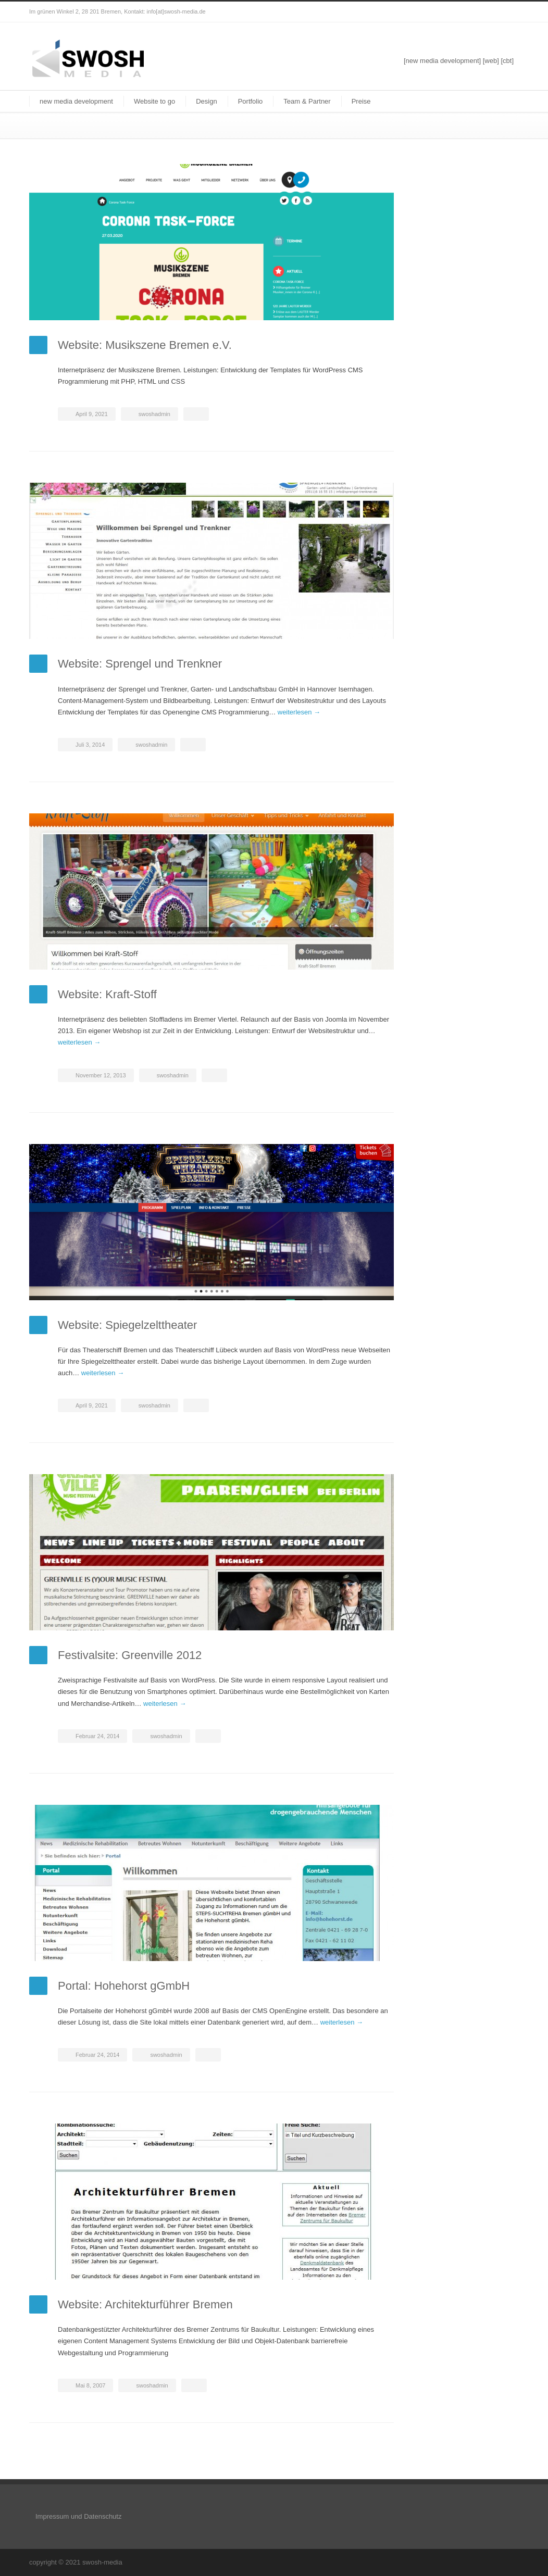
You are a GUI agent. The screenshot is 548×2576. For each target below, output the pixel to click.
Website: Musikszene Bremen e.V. (145, 344)
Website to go (154, 101)
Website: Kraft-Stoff (107, 994)
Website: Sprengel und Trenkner (140, 663)
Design (206, 101)
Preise (361, 101)
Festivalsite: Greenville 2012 (130, 1655)
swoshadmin (154, 414)
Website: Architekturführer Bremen (145, 2304)
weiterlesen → (299, 712)
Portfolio (250, 101)
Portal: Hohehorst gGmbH (124, 1985)
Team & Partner (306, 101)
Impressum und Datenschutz (78, 2516)
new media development (76, 101)
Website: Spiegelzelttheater (127, 1324)
